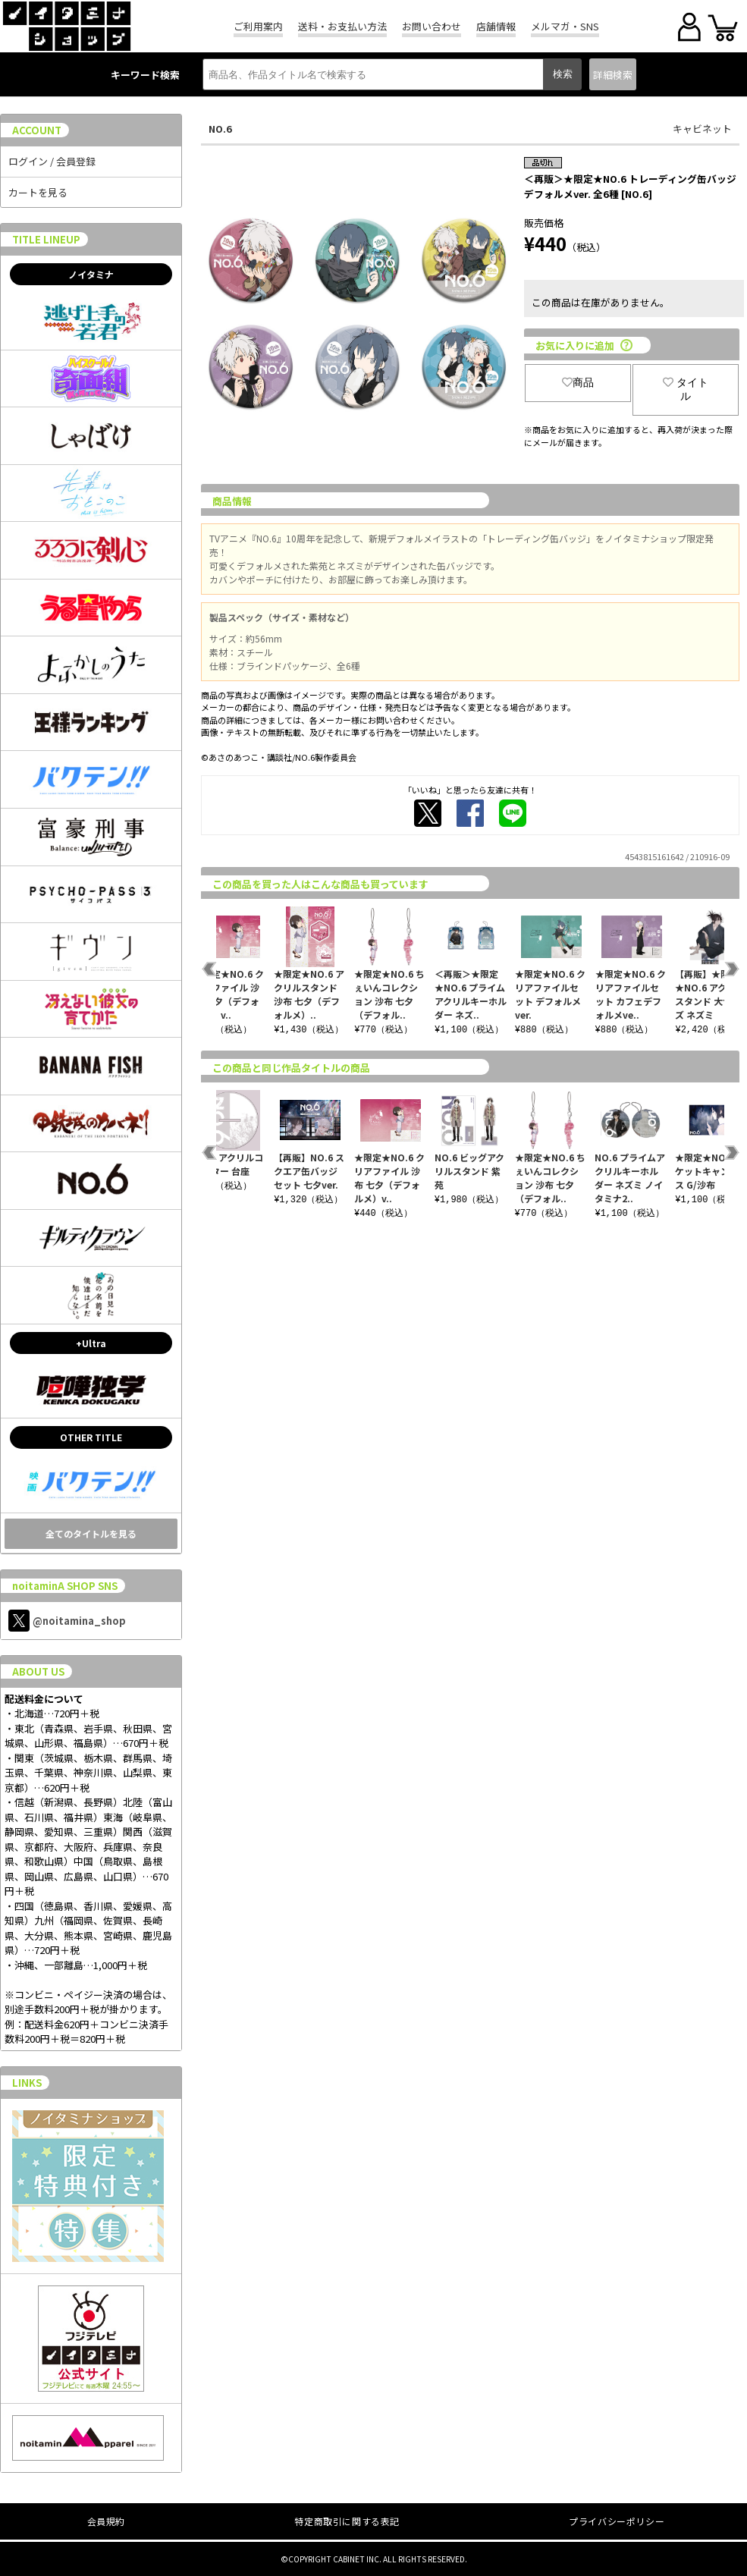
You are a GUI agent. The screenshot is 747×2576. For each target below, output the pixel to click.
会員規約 (106, 2521)
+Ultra (91, 1343)
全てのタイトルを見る (91, 1533)
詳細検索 (612, 75)
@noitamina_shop (67, 1621)
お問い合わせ (431, 26)
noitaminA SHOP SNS (65, 1586)
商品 (578, 382)
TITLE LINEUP (46, 239)
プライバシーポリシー (616, 2521)
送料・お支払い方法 (342, 26)
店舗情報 (496, 26)
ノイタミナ (91, 274)
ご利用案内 (258, 26)
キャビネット (702, 128)
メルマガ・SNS (565, 26)
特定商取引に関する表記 (347, 2521)
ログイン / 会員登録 (52, 161)
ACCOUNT (36, 130)
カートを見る (37, 192)
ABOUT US (38, 1671)
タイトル (685, 389)
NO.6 (220, 128)
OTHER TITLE (91, 1437)
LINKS (27, 2082)
